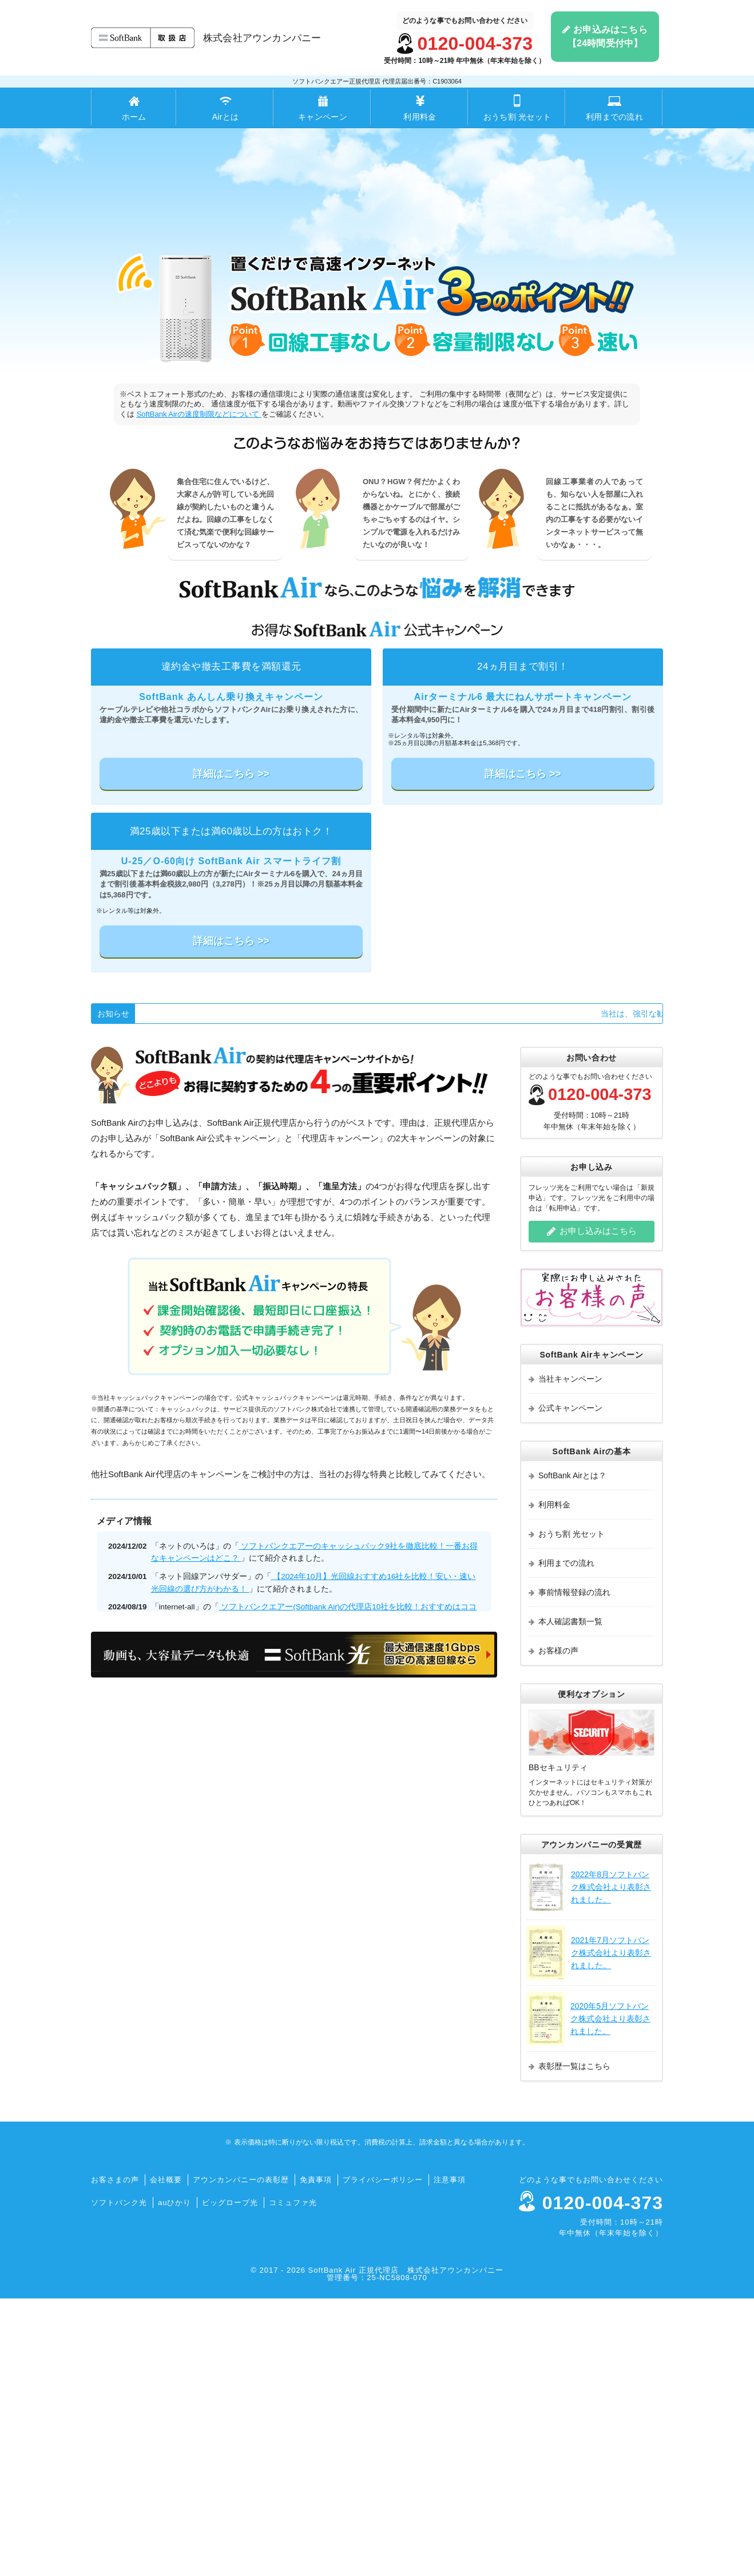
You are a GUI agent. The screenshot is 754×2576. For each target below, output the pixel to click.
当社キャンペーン (565, 1656)
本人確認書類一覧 (565, 1899)
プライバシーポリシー (383, 2457)
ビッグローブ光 (230, 2480)
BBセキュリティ (558, 2044)
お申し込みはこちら (592, 1508)
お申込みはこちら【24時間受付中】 (604, 36)
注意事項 (450, 2457)
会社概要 (166, 2457)
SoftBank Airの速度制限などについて (199, 691)
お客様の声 (553, 1928)
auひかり (174, 2480)
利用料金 (420, 107)
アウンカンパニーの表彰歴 (241, 2457)
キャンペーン (322, 107)
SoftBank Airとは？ (567, 1753)
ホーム (134, 107)
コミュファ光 (293, 2480)
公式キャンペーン (565, 1685)
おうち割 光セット (517, 107)
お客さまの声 (115, 2457)
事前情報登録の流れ (569, 1869)
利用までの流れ (614, 107)
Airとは (225, 107)
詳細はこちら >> (231, 1051)
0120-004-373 (475, 43)
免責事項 (316, 2457)
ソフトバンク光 (119, 2480)
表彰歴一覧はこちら (569, 2343)
